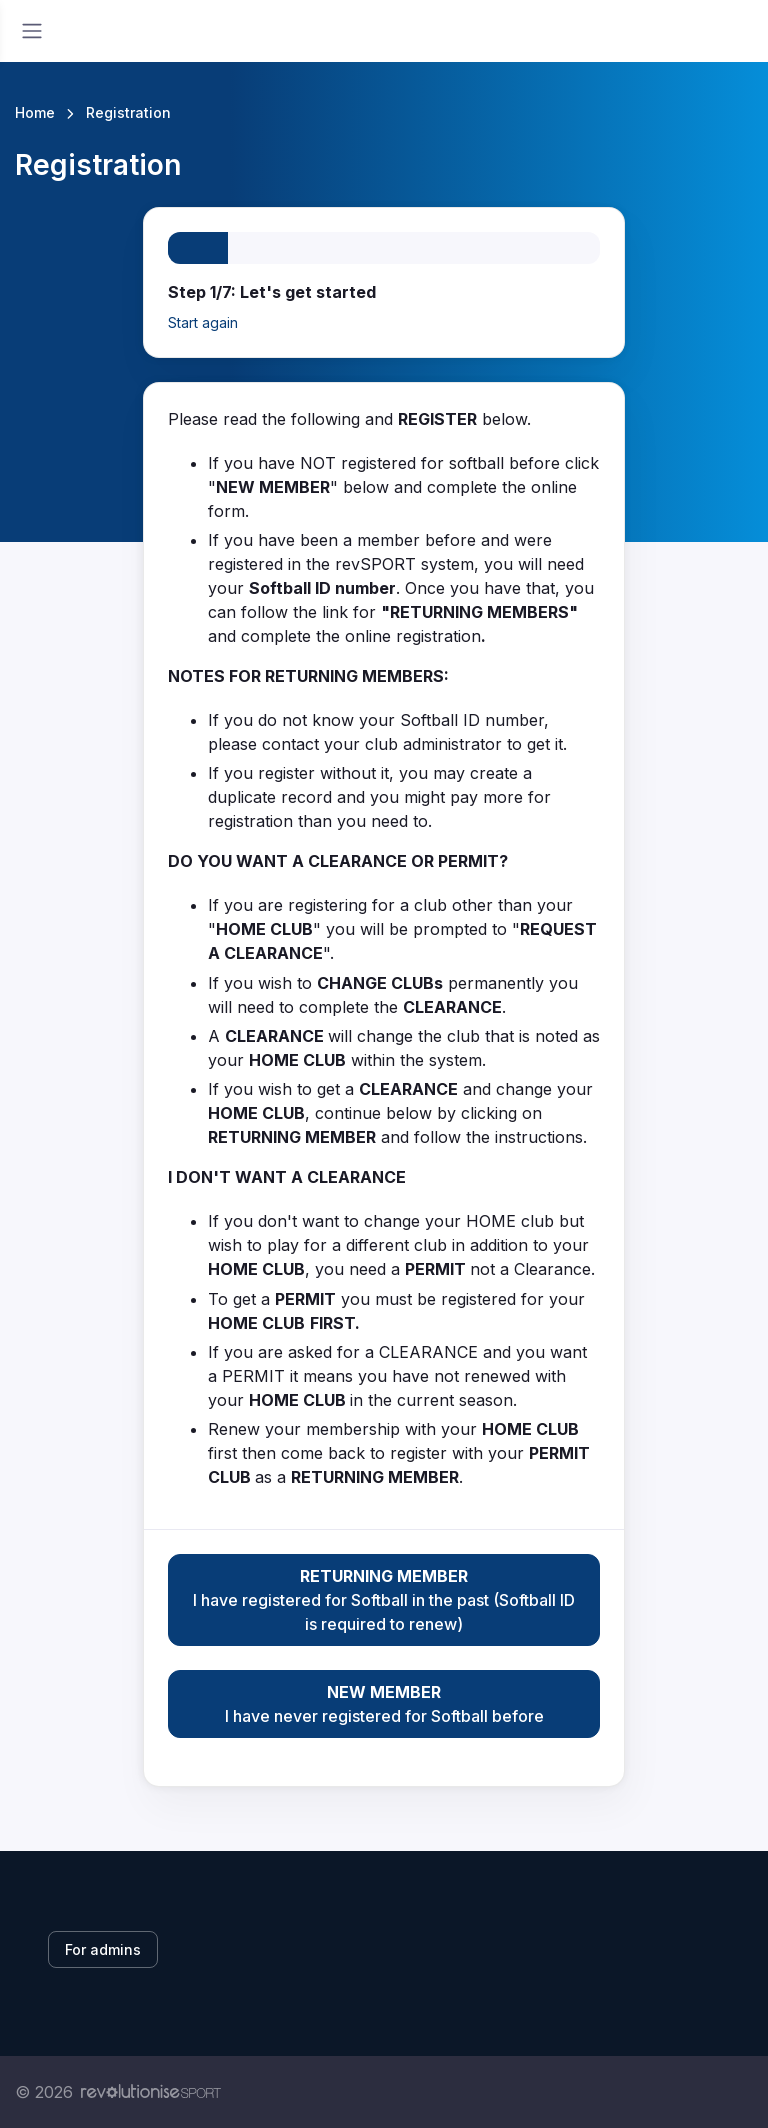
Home (35, 112)
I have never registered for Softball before (384, 1703)
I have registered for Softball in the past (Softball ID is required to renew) (384, 1599)
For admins (103, 1949)
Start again (203, 322)
